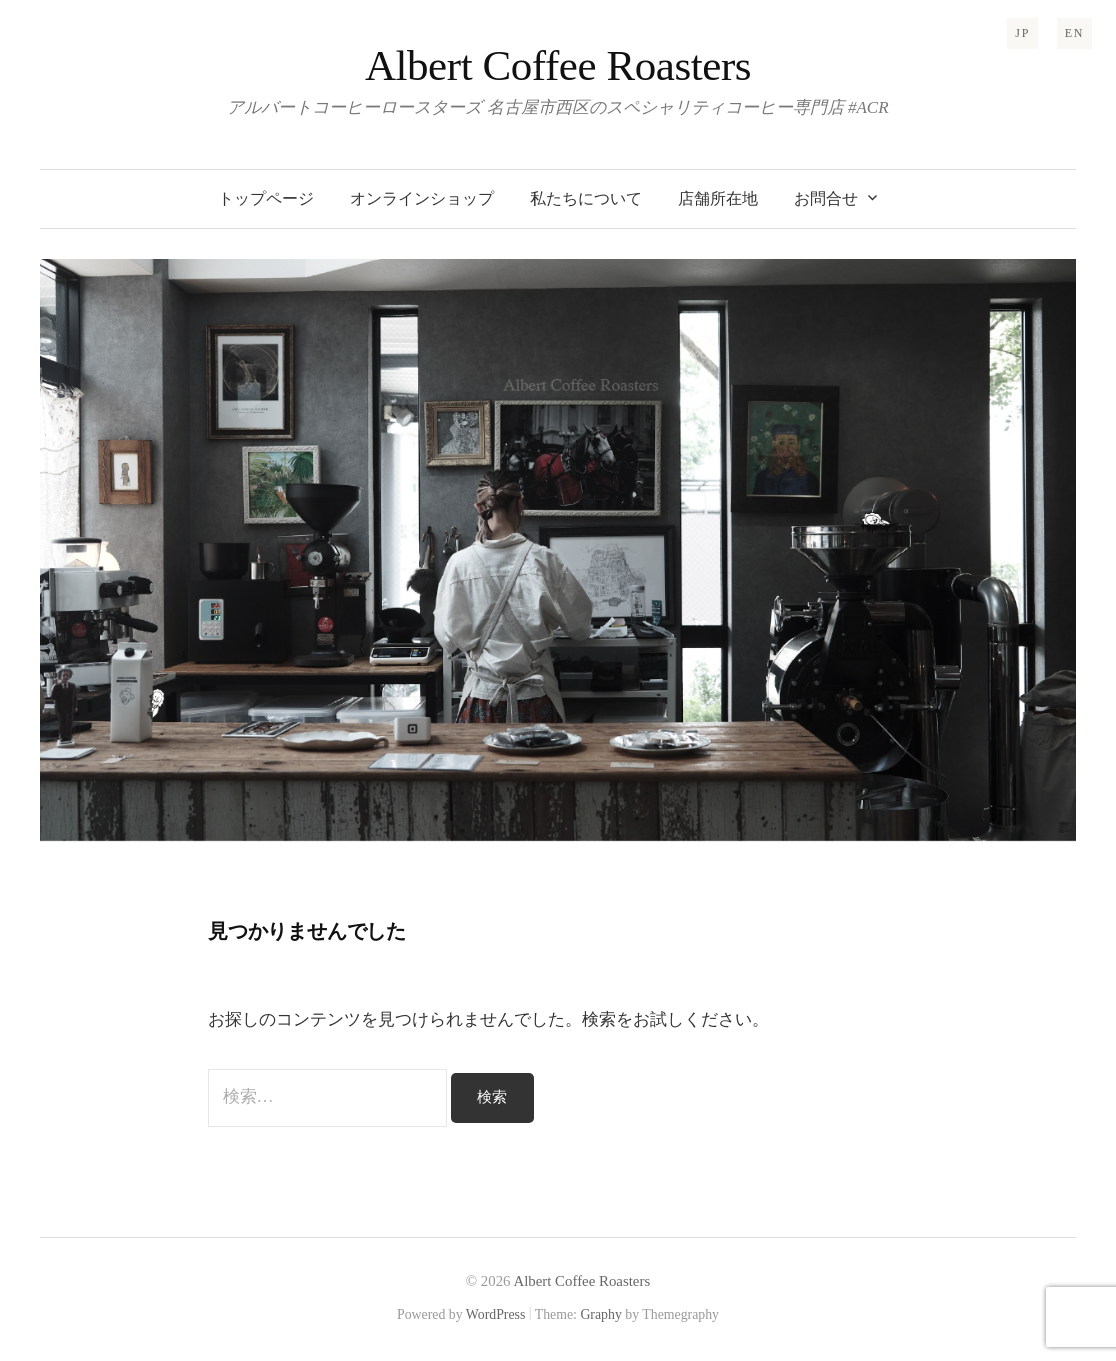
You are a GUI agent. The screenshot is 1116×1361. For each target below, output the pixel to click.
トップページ (266, 198)
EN (1074, 33)
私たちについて (586, 198)
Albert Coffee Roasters (558, 65)
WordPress (496, 1314)
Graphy (600, 1314)
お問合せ (826, 198)
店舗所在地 (718, 198)
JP (1022, 33)
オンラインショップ (422, 198)
